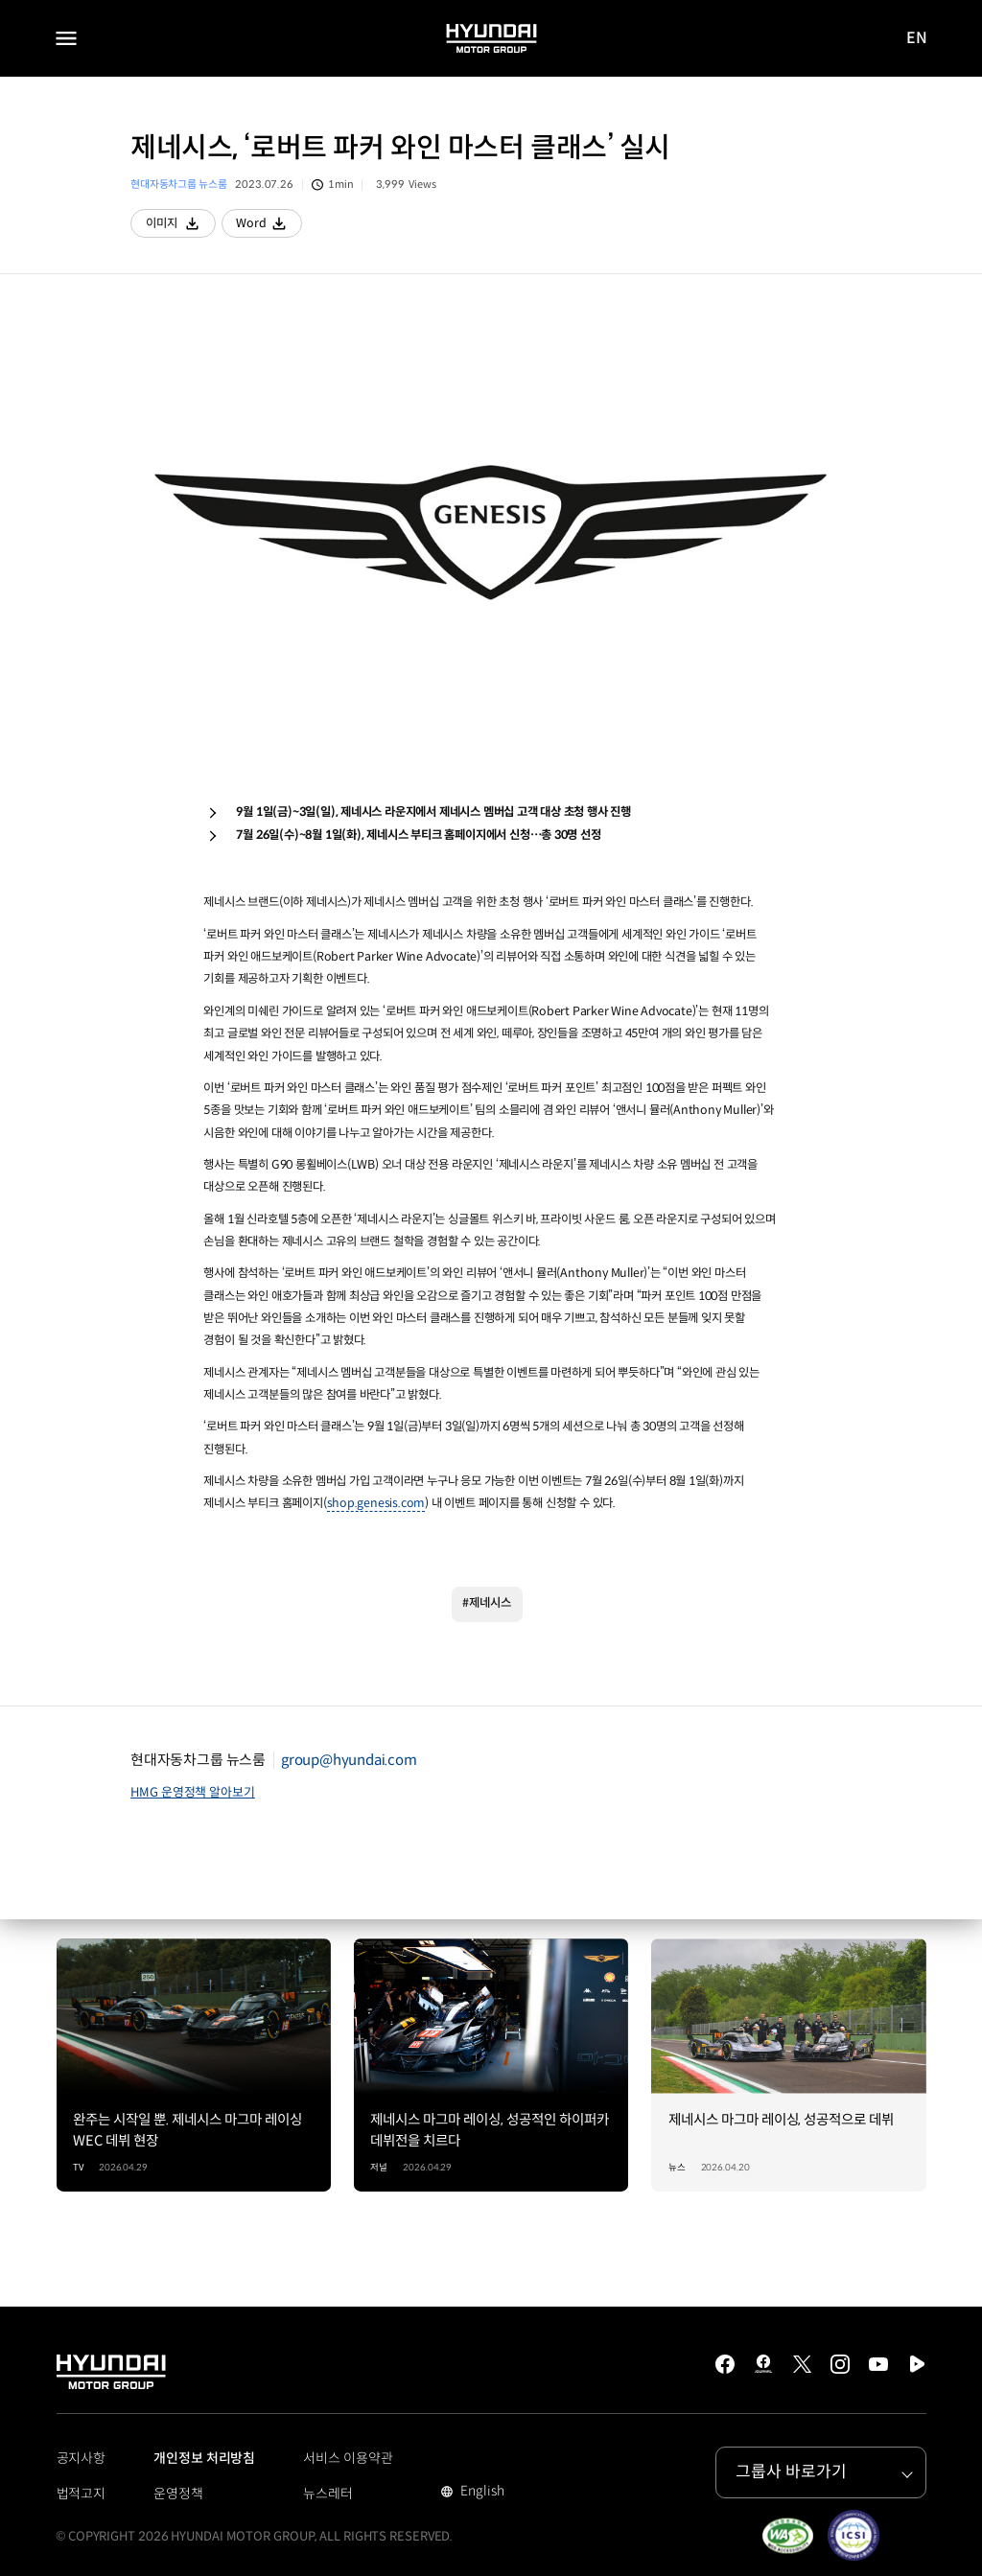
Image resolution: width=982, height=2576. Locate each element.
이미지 (181, 227)
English (479, 2492)
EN (917, 39)
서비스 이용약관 (347, 2458)
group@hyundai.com (349, 1760)
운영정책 (178, 2493)
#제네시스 (486, 1603)
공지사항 (81, 2458)
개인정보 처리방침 (204, 2458)
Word (269, 227)
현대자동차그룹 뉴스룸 (178, 184)
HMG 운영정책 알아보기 (192, 1792)
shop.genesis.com (376, 1503)
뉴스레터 (328, 2493)
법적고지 (81, 2493)
